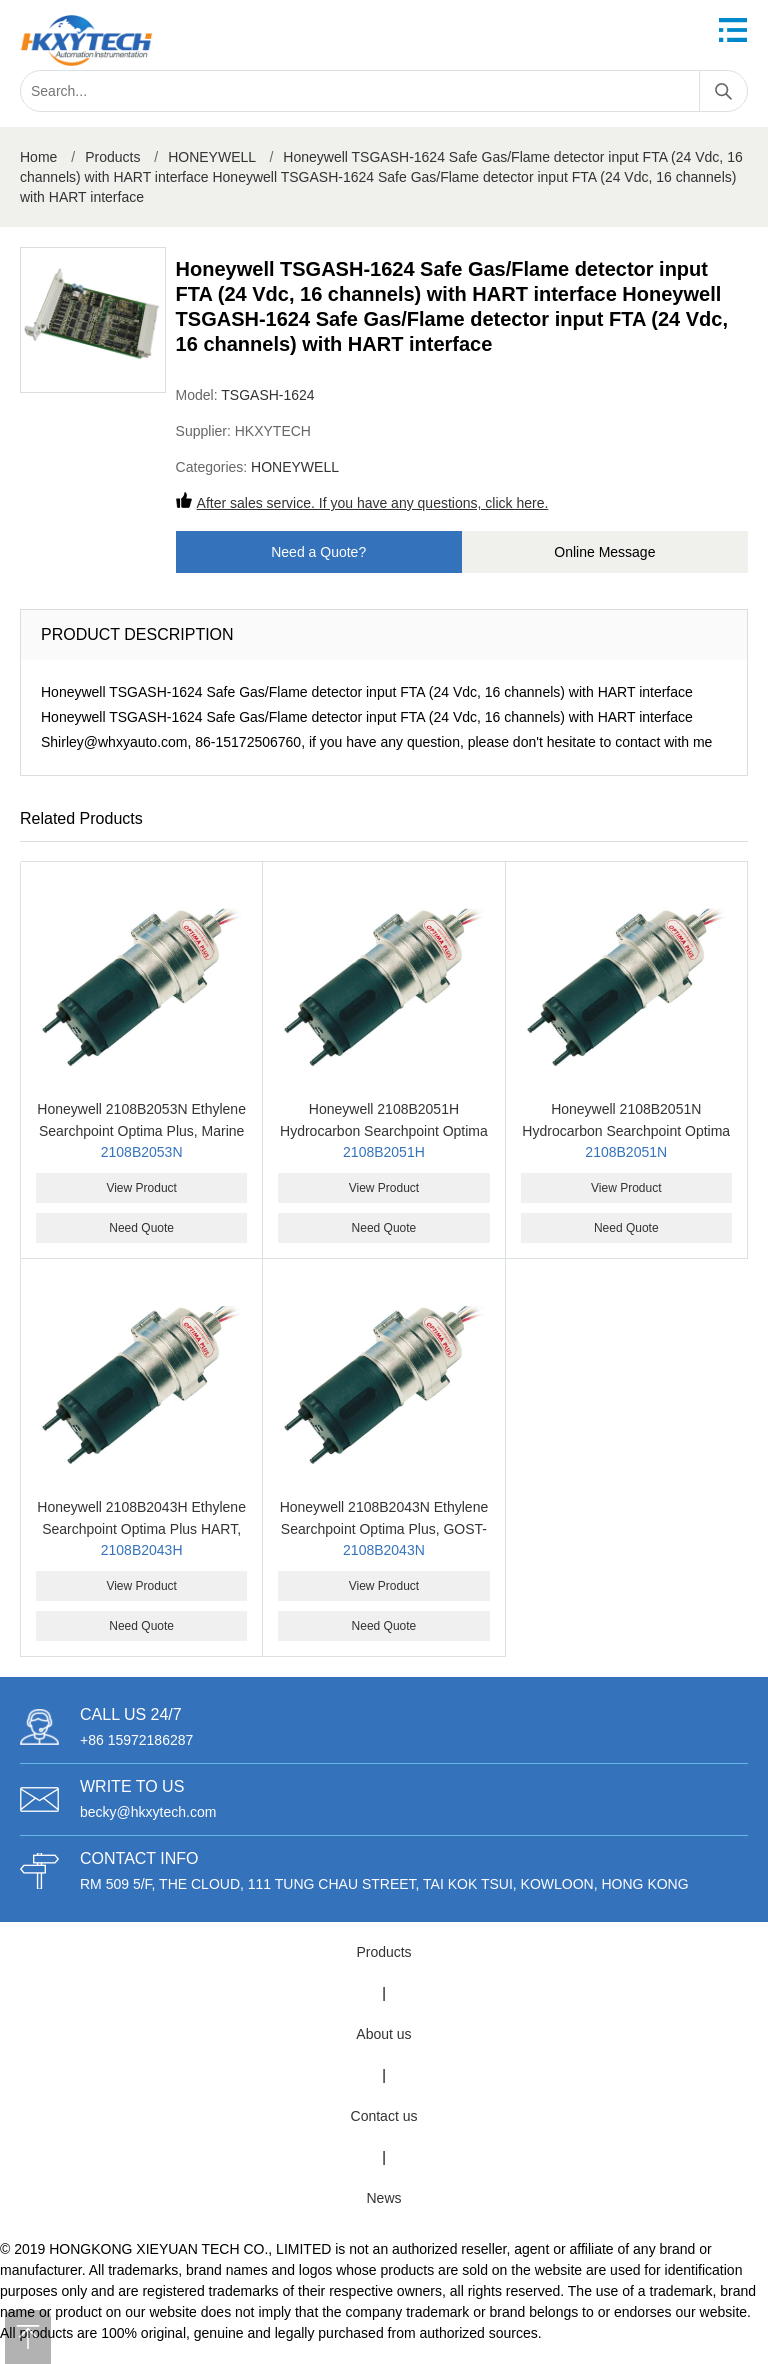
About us (383, 2034)
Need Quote (141, 1228)
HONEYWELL (211, 157)
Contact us (384, 2116)
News (383, 2198)
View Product (141, 1188)
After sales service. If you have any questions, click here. (373, 503)
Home (38, 157)
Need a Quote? (318, 552)
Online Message (604, 552)
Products (112, 157)
